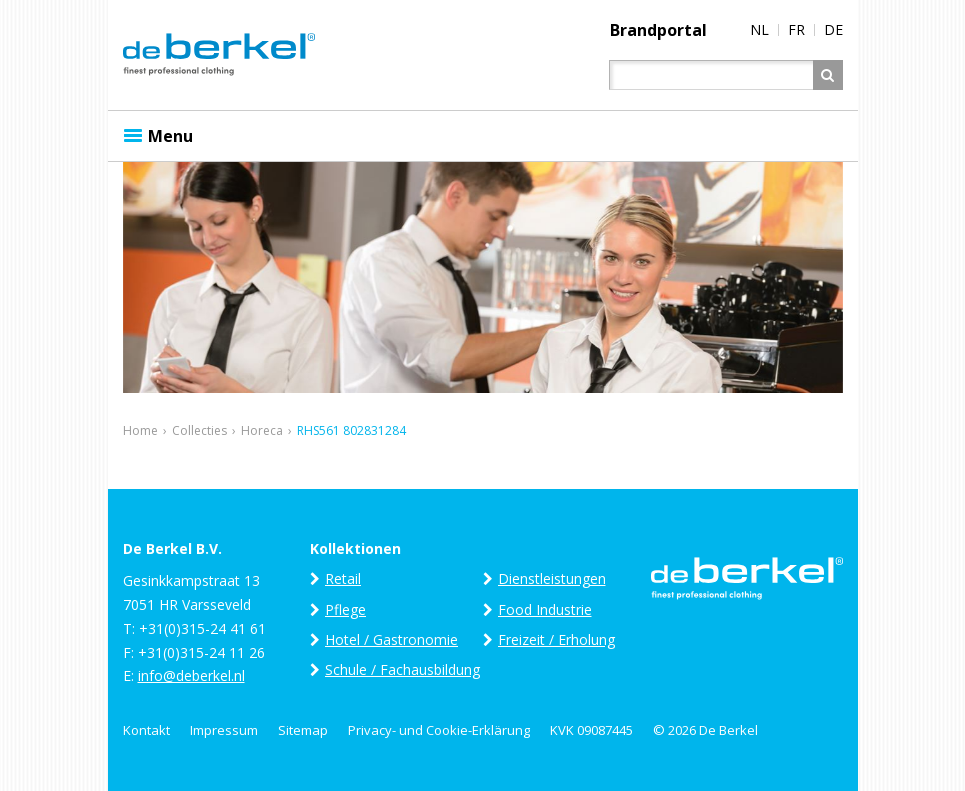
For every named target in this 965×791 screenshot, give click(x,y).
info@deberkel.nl (191, 675)
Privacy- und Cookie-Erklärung (439, 730)
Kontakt (146, 730)
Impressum (224, 730)
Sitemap (303, 730)
